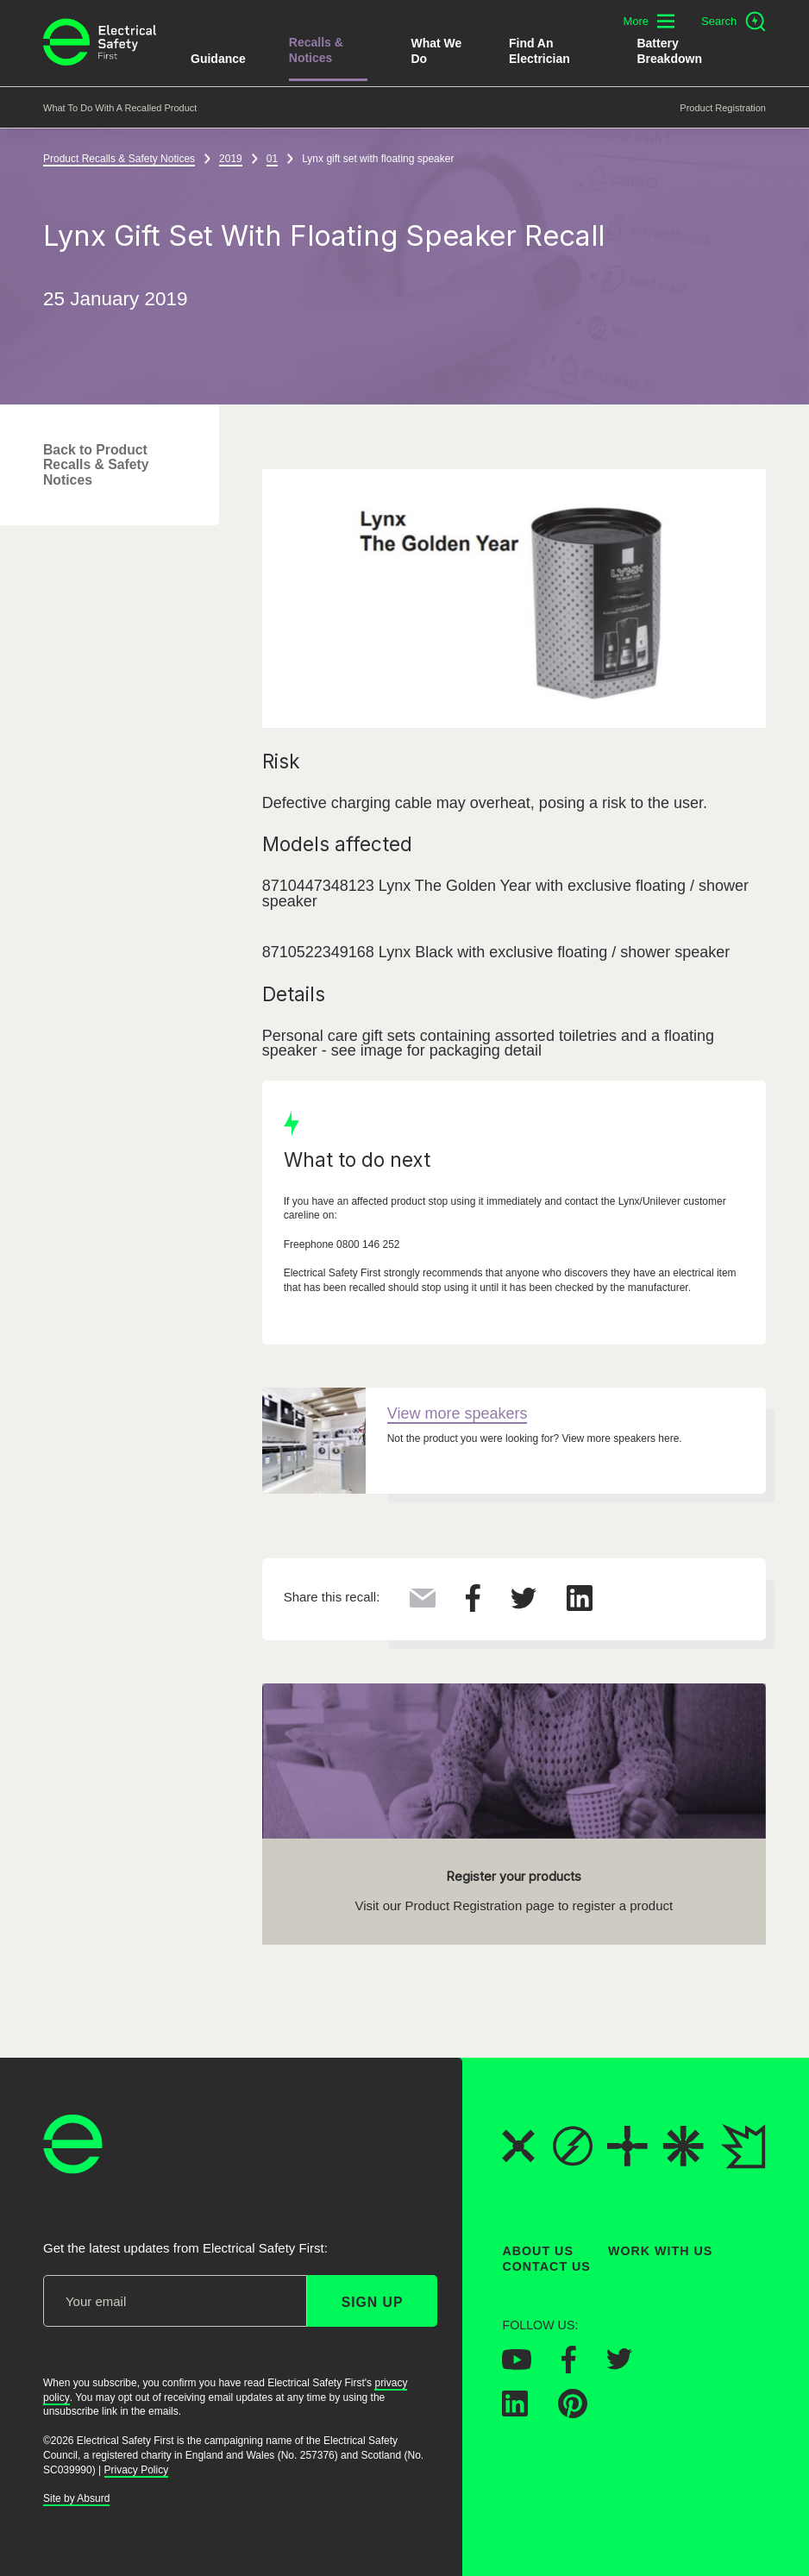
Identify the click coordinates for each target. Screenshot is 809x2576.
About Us (538, 2251)
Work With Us (660, 2251)
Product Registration (723, 108)
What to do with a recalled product (120, 108)
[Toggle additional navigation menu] (648, 21)
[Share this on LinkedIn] (580, 1605)
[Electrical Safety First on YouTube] (516, 2363)
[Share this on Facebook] (473, 1606)
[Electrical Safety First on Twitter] (619, 2364)
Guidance (218, 59)
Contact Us (546, 2266)
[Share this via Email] (423, 1602)
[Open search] (733, 21)
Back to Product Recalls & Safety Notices (96, 464)
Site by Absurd (76, 2498)
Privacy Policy (136, 2469)
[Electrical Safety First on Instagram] (675, 2366)
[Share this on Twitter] (523, 1604)
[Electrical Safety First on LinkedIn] (515, 2411)
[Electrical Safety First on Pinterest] (572, 2413)
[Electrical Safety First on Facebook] (568, 2367)
